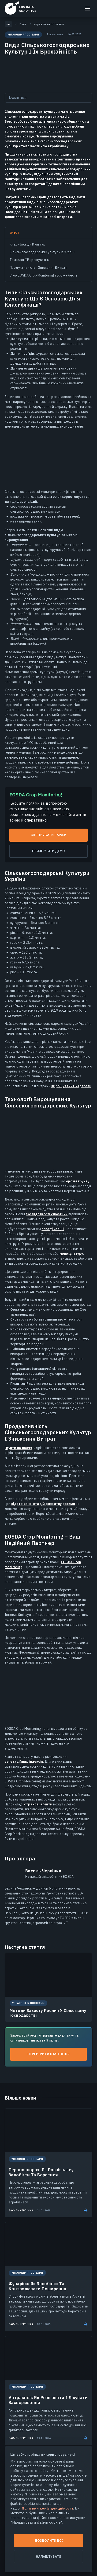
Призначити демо (48, 851)
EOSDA (20, 8)
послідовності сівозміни (46, 1214)
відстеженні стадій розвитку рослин (43, 1504)
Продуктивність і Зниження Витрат (38, 267)
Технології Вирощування (30, 260)
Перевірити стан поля (48, 2054)
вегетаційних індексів (24, 1761)
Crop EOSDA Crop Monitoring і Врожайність (44, 275)
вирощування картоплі (71, 1086)
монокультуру (71, 1253)
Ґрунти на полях (18, 1448)
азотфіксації (52, 1229)
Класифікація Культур (27, 244)
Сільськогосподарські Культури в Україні (42, 252)
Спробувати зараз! (48, 835)
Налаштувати (48, 2556)
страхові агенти (38, 1804)
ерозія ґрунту (77, 1181)
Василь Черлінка (43, 1871)
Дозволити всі (48, 2540)
